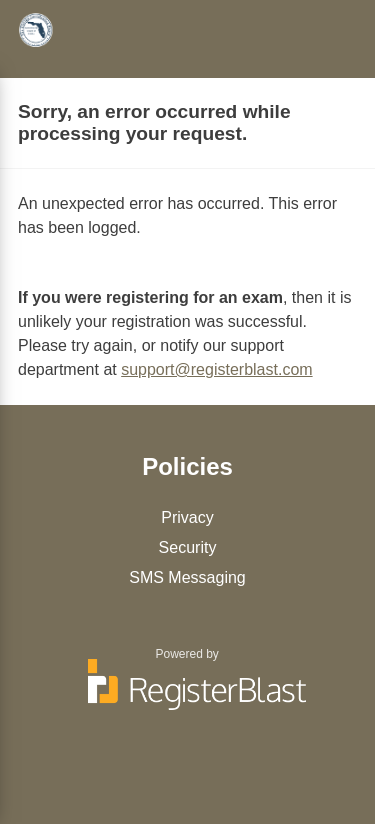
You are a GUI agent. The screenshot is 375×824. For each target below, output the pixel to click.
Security (188, 547)
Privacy (187, 517)
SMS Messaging (187, 577)
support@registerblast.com (216, 369)
